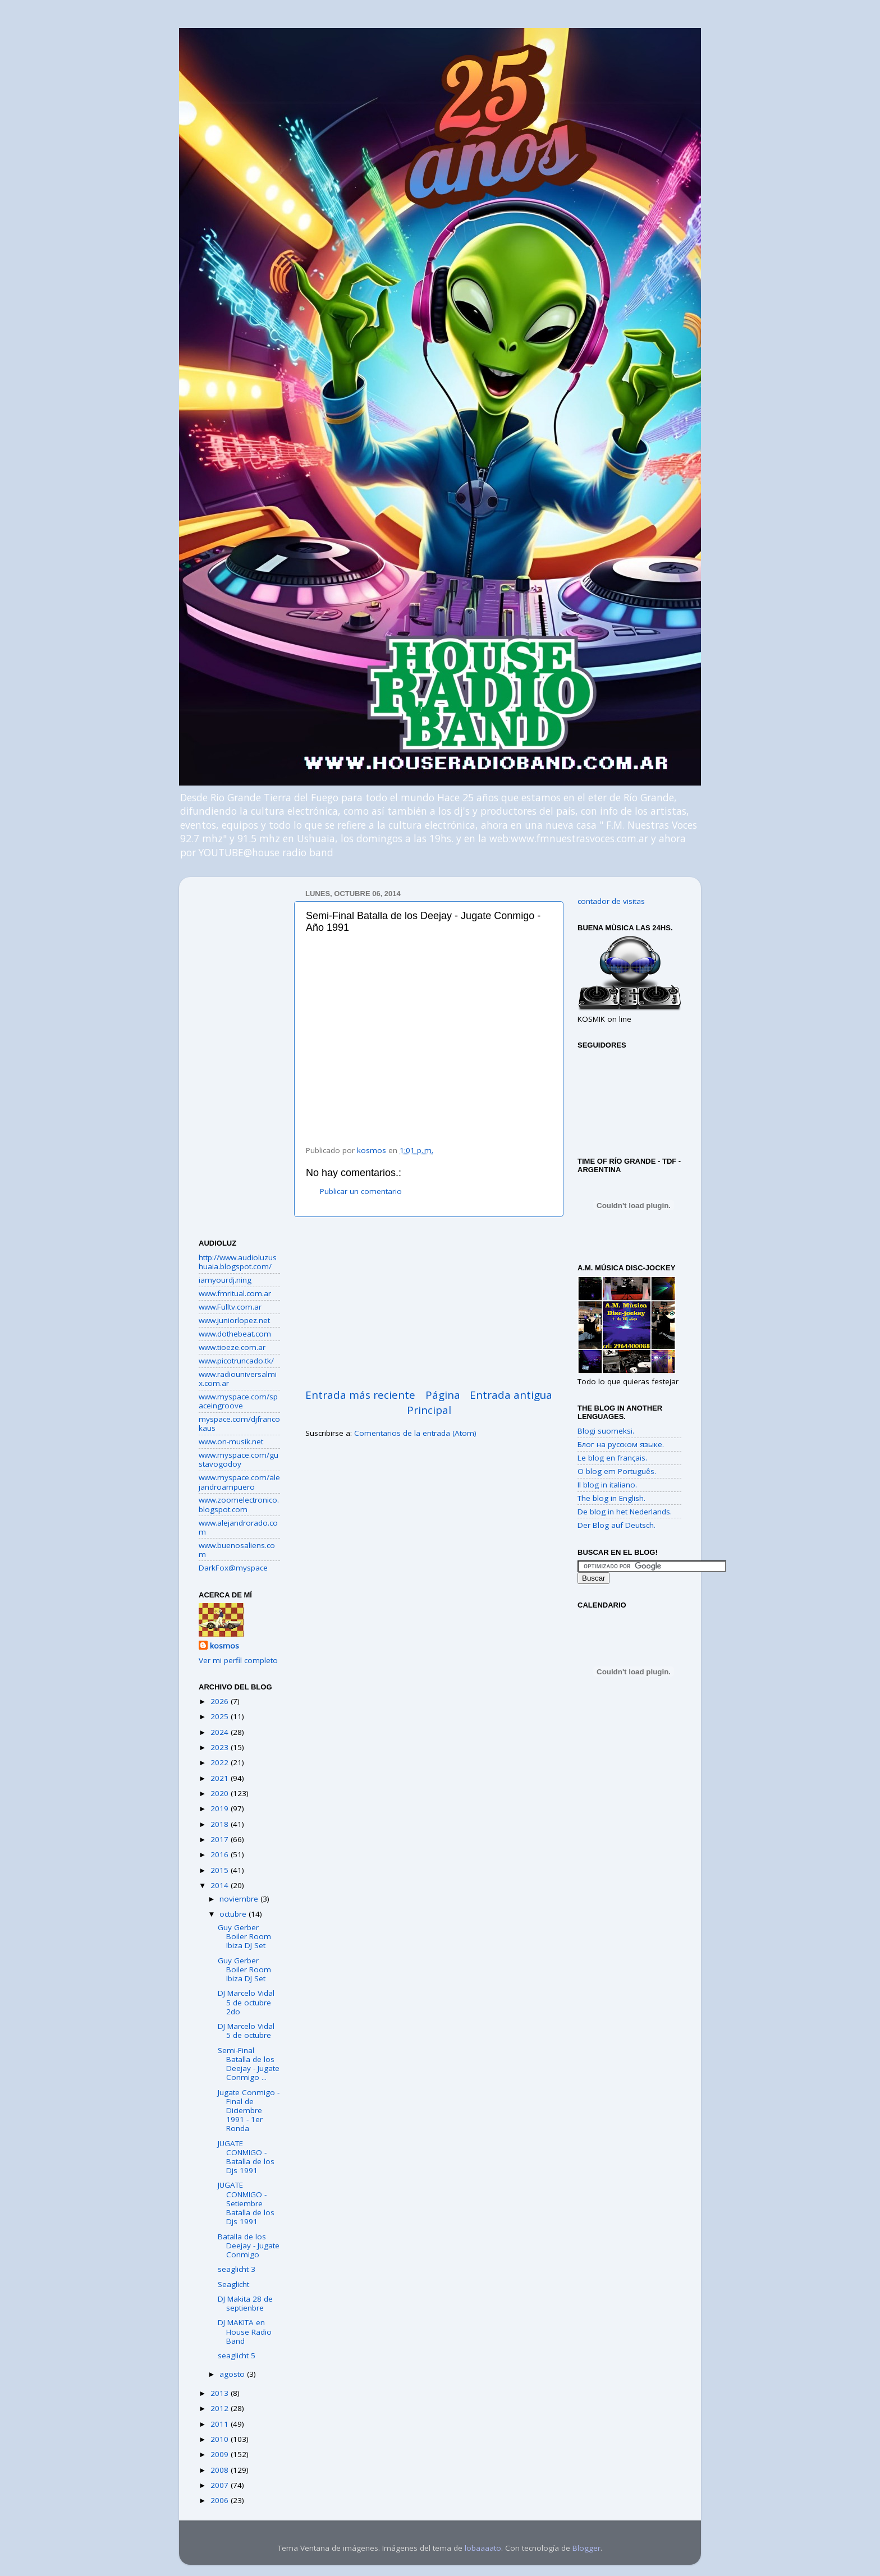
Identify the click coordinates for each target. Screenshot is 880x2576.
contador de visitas (611, 901)
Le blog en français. (612, 1458)
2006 (220, 2500)
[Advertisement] (429, 1302)
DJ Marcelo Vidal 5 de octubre (246, 2030)
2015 (220, 1870)
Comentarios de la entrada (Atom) (415, 1433)
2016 (220, 1854)
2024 (220, 1732)
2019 (220, 1808)
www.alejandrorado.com (238, 1527)
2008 (220, 2470)
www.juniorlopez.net (234, 1320)
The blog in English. (611, 1498)
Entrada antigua (511, 1395)
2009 (220, 2454)
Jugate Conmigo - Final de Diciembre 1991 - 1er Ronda (248, 2110)
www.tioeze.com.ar (232, 1347)
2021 (220, 1778)
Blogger (586, 2548)
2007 (220, 2485)
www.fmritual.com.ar (235, 1293)
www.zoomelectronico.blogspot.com (239, 1504)
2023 (220, 1747)
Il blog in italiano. (607, 1485)
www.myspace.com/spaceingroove (238, 1401)
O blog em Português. (617, 1471)
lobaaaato (483, 2548)
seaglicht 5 (236, 2355)
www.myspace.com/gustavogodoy (238, 1459)
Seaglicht (233, 2284)
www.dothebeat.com (235, 1334)
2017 (220, 1839)
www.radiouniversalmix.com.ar (238, 1378)
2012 (220, 2408)
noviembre (239, 1899)
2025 (220, 1716)
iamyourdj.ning (225, 1280)
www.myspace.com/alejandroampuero (239, 1481)
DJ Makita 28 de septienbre (245, 2303)
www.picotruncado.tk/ (236, 1361)
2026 (220, 1701)
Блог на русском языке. (621, 1444)
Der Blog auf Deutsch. (617, 1525)
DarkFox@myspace (233, 1568)
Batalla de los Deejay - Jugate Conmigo (248, 2245)
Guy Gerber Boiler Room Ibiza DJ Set (244, 1936)
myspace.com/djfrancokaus (239, 1423)
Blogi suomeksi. (606, 1431)
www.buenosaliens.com (237, 1549)
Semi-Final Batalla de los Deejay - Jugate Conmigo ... (248, 2064)
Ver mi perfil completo (238, 1660)
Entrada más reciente (360, 1395)
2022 (220, 1762)
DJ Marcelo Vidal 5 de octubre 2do (246, 2002)
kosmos (224, 1646)
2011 (220, 2424)
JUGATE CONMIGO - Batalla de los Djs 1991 (246, 2157)
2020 (220, 1793)
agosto (233, 2374)
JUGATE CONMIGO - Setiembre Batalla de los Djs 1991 (246, 2203)
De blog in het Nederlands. (625, 1512)
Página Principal (433, 1402)
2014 (220, 1885)
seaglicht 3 (236, 2269)
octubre (234, 1914)
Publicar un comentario (361, 1191)
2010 (220, 2439)
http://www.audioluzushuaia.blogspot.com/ (238, 1261)
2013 (220, 2393)
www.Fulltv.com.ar (230, 1307)
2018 (220, 1824)
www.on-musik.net (231, 1441)
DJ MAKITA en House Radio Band (245, 2331)
